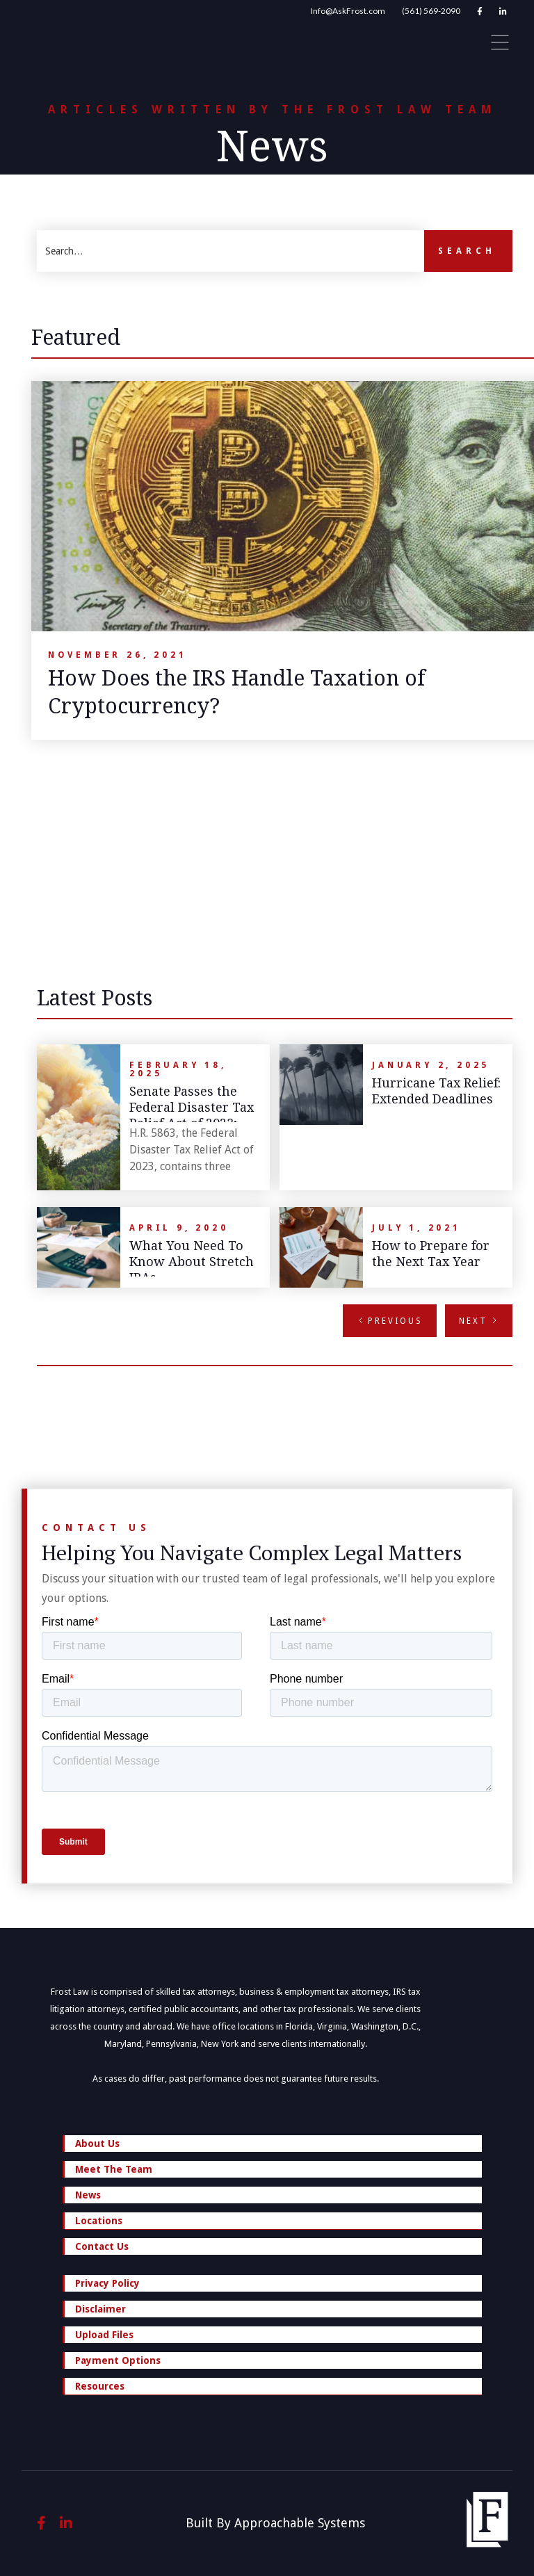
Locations (273, 2222)
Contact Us (102, 2246)
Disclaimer (100, 2309)
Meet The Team (113, 2169)
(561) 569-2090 (431, 11)
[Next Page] (478, 1320)
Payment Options (118, 2360)
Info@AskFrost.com (348, 11)
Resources (273, 2388)
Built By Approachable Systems (275, 2523)
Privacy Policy (107, 2283)
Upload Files (104, 2334)
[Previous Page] (390, 1320)
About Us (97, 2143)
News (88, 2195)
